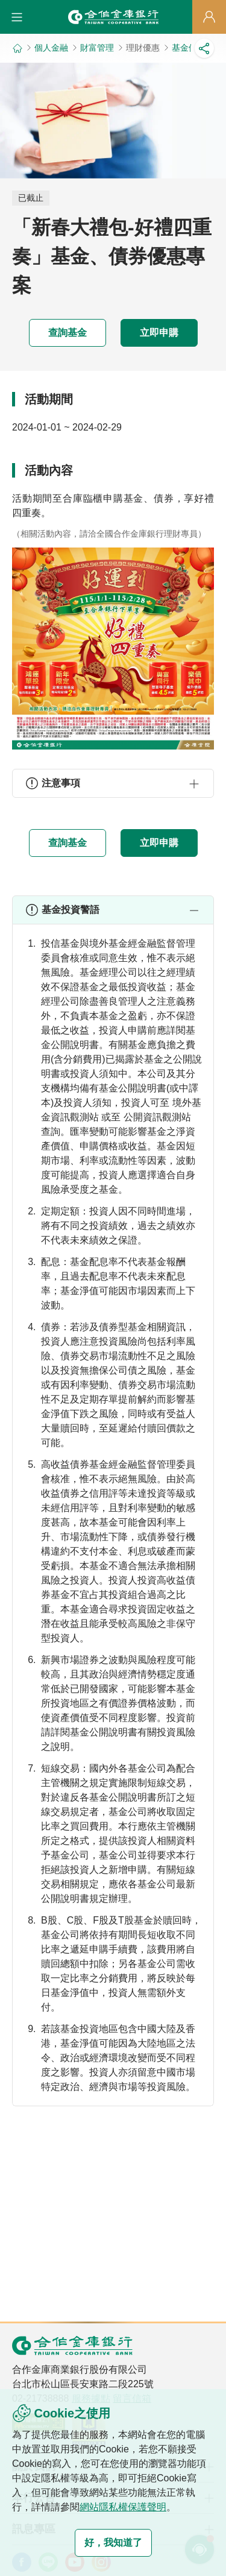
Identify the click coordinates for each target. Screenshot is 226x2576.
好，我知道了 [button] (113, 2542)
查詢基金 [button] (67, 332)
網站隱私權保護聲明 (123, 2507)
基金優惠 (189, 47)
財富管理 (97, 47)
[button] (17, 17)
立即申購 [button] (159, 332)
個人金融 (51, 47)
